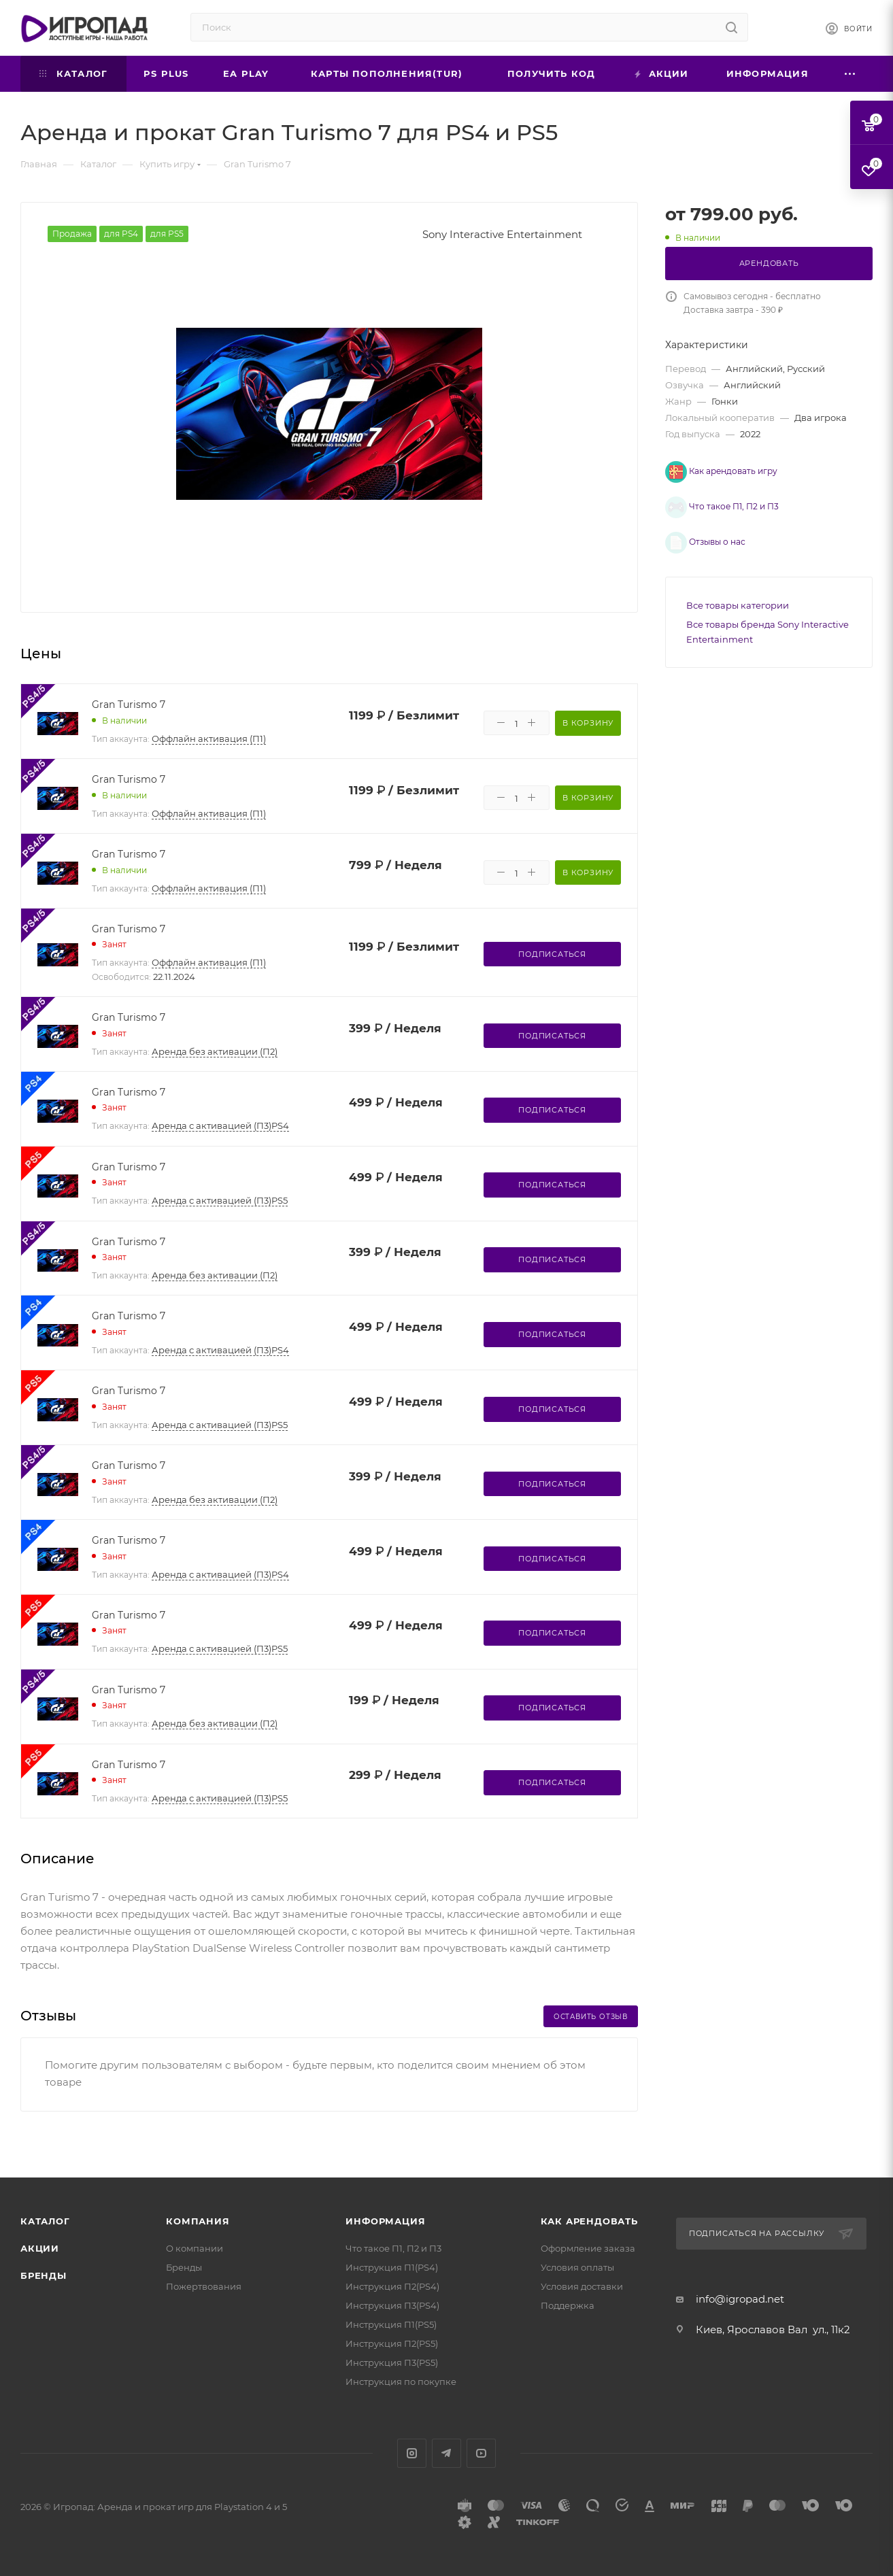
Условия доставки (582, 2286)
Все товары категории (737, 589)
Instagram (411, 2453)
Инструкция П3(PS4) (392, 2305)
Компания (197, 2221)
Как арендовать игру (721, 471)
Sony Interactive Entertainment (502, 234)
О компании (194, 2248)
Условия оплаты (577, 2267)
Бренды (43, 2275)
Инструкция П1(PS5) (391, 2324)
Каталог (45, 2221)
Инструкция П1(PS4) (392, 2267)
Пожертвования (203, 2286)
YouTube (481, 2453)
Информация (385, 2221)
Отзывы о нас (694, 530)
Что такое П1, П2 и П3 (711, 503)
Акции (39, 2248)
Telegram (446, 2453)
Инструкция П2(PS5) (392, 2343)
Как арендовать (589, 2221)
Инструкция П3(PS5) (392, 2362)
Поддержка (567, 2305)
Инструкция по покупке (401, 2381)
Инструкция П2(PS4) (392, 2286)
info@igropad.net (740, 2298)
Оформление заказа (588, 2248)
